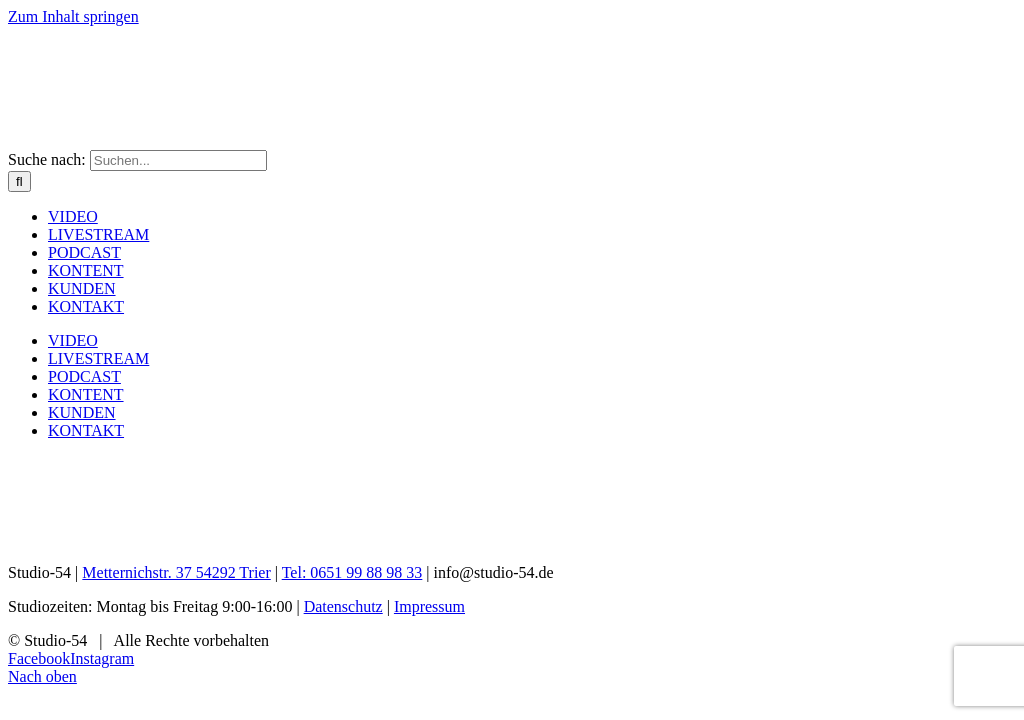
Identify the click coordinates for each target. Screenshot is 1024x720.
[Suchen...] (178, 160)
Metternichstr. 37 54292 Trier (176, 572)
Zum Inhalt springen (73, 16)
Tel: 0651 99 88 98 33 (352, 572)
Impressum (429, 606)
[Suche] (19, 181)
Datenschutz (343, 606)
